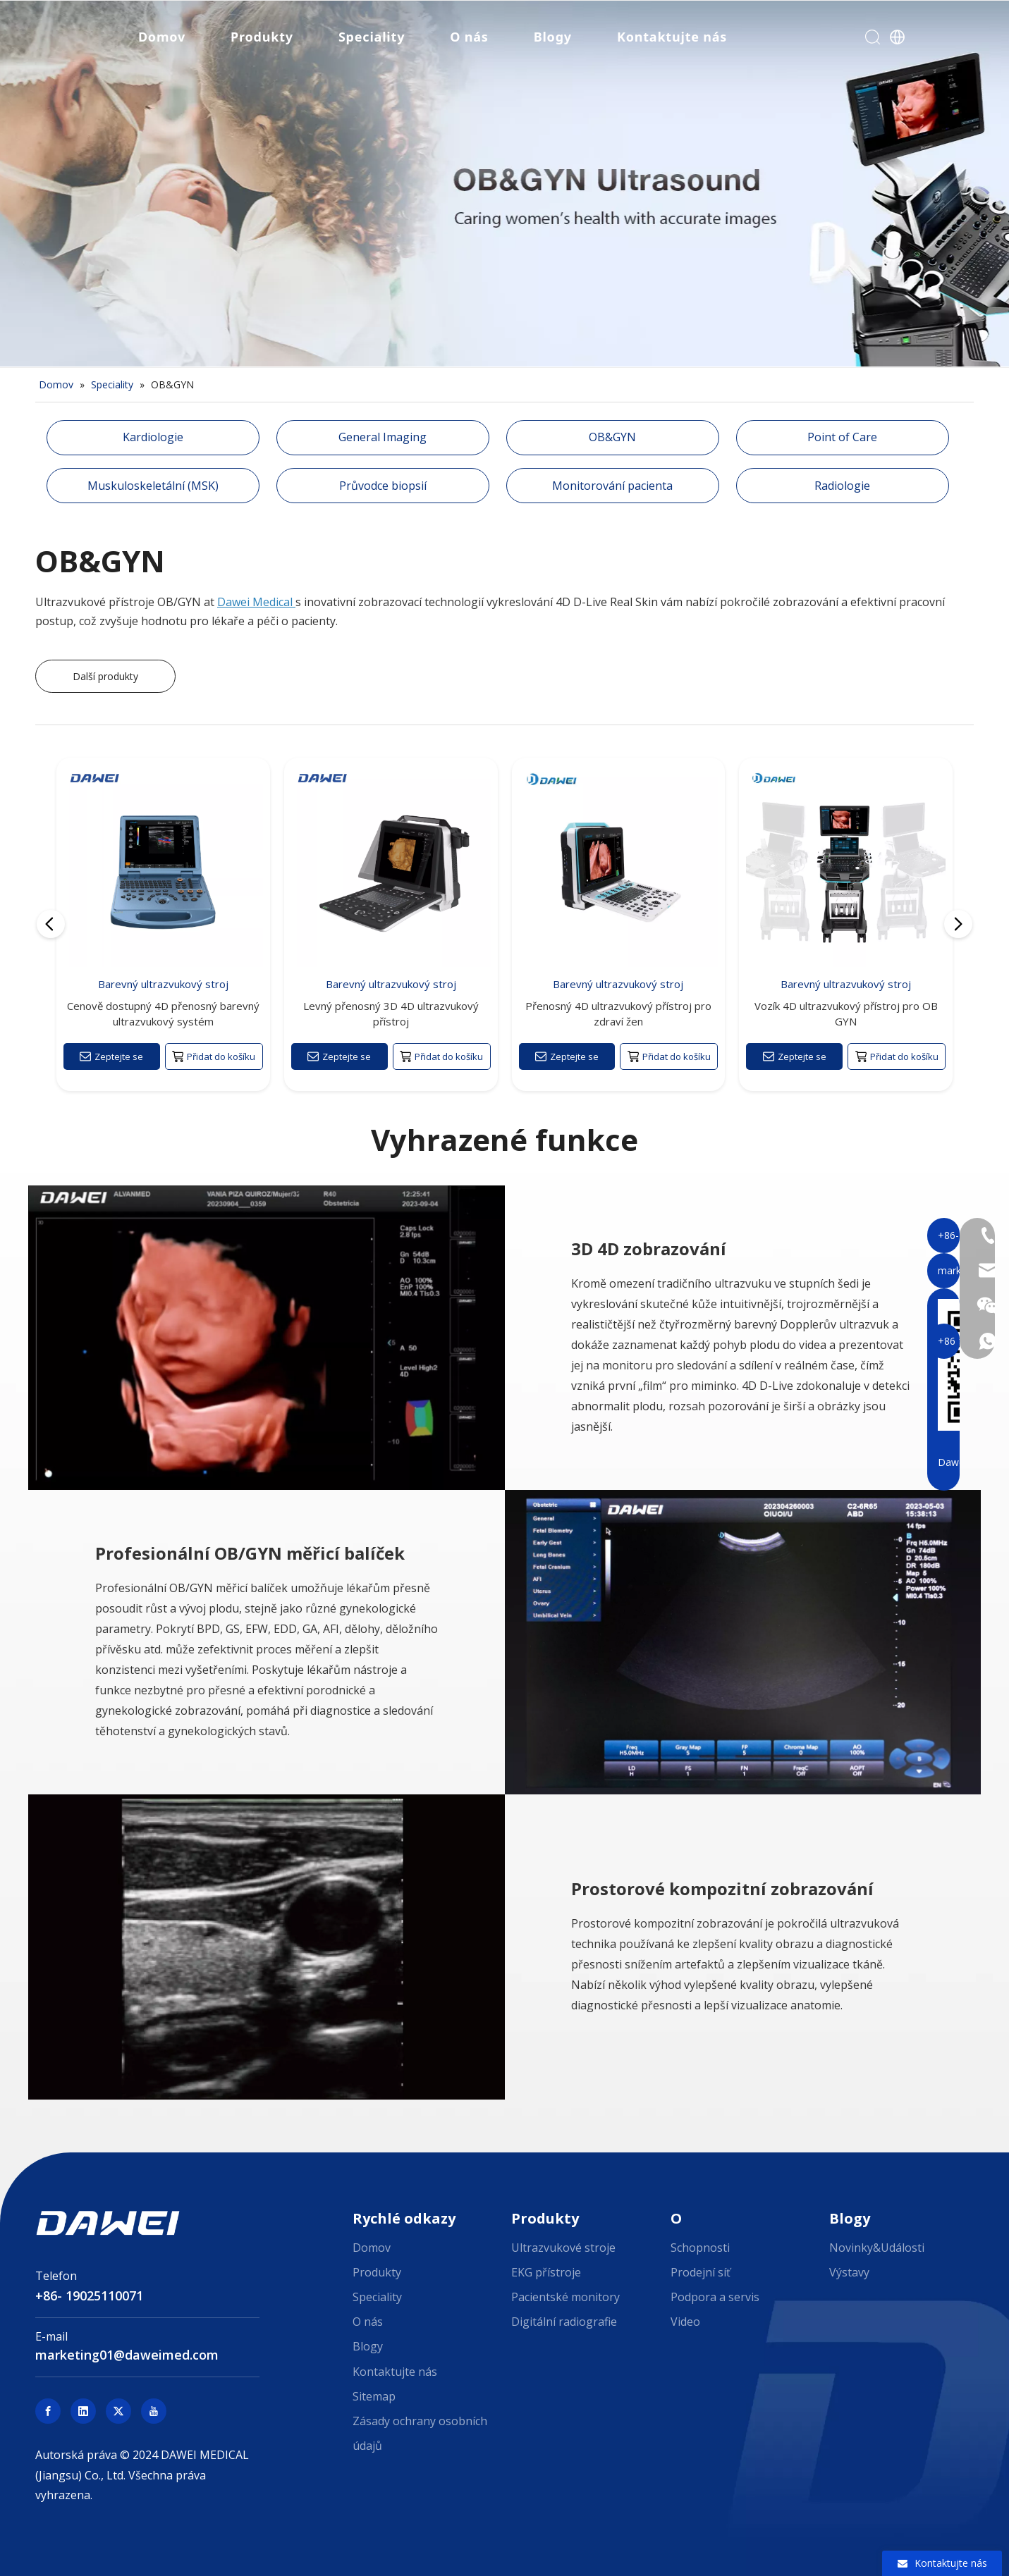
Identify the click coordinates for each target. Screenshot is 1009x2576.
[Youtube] (153, 2411)
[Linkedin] (83, 2411)
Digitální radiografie (564, 2321)
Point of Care (842, 437)
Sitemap (374, 2396)
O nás (467, 38)
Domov (159, 38)
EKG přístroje (546, 2272)
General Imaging (382, 437)
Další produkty (105, 676)
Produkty (259, 38)
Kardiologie (153, 437)
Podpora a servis (715, 2297)
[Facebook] (48, 2411)
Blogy (551, 38)
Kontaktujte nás (670, 38)
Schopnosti (700, 2247)
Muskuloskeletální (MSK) (153, 485)
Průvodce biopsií (383, 485)
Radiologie (842, 485)
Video (685, 2321)
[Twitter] (118, 2411)
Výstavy (849, 2272)
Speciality (369, 38)
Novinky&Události (876, 2247)
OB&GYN (612, 437)
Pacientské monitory (565, 2297)
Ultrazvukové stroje (563, 2247)
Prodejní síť (700, 2272)
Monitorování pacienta (612, 485)
